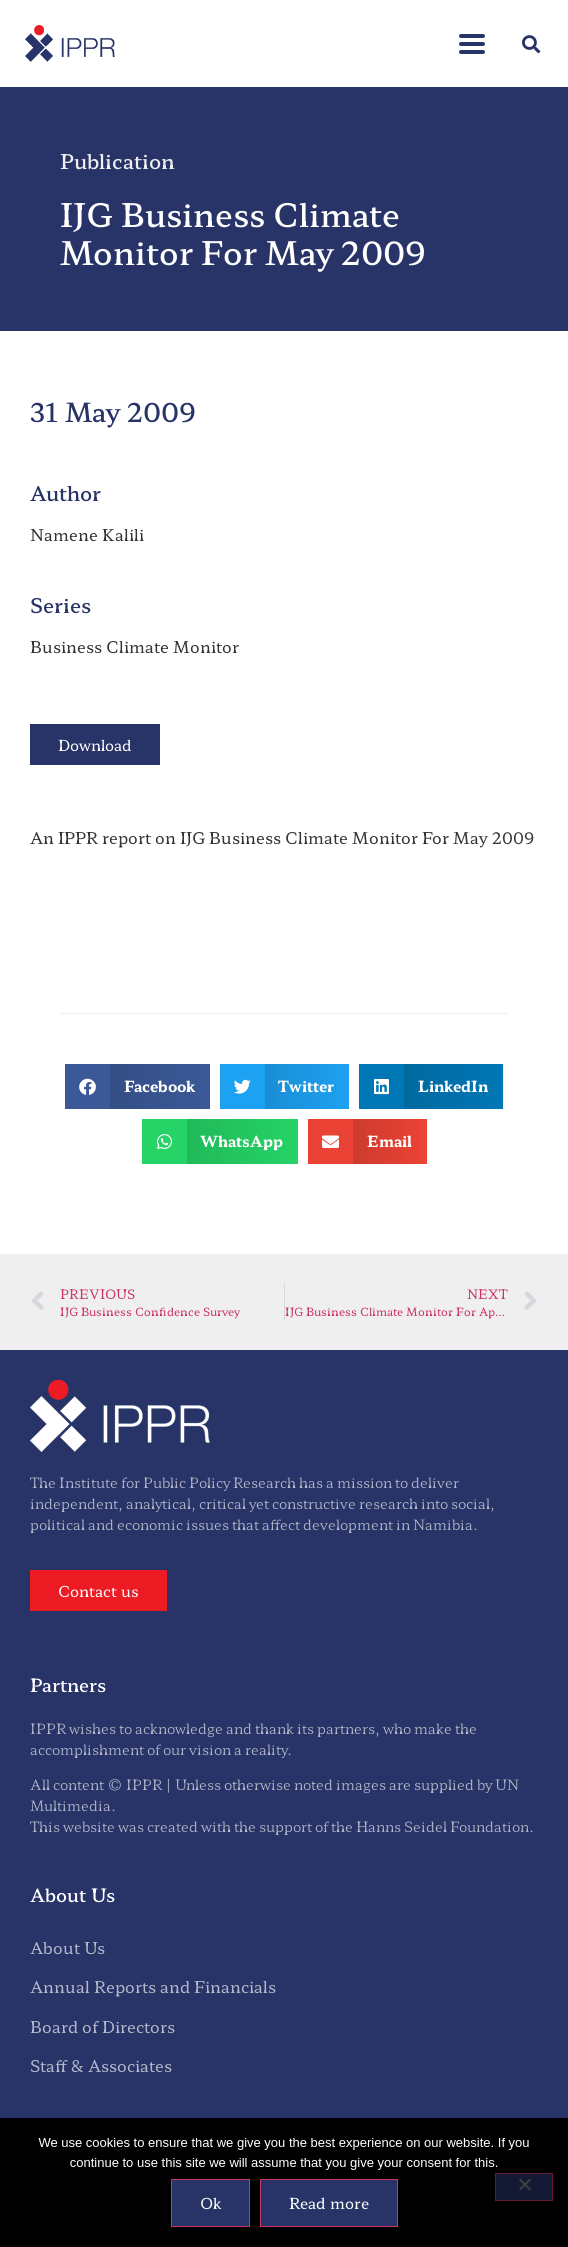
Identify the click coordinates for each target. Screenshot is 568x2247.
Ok (210, 2202)
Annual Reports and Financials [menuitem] (153, 1986)
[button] (472, 33)
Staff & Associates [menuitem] (101, 2065)
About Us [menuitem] (67, 1947)
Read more (329, 2202)
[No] (524, 2187)
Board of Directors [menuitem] (102, 2026)
